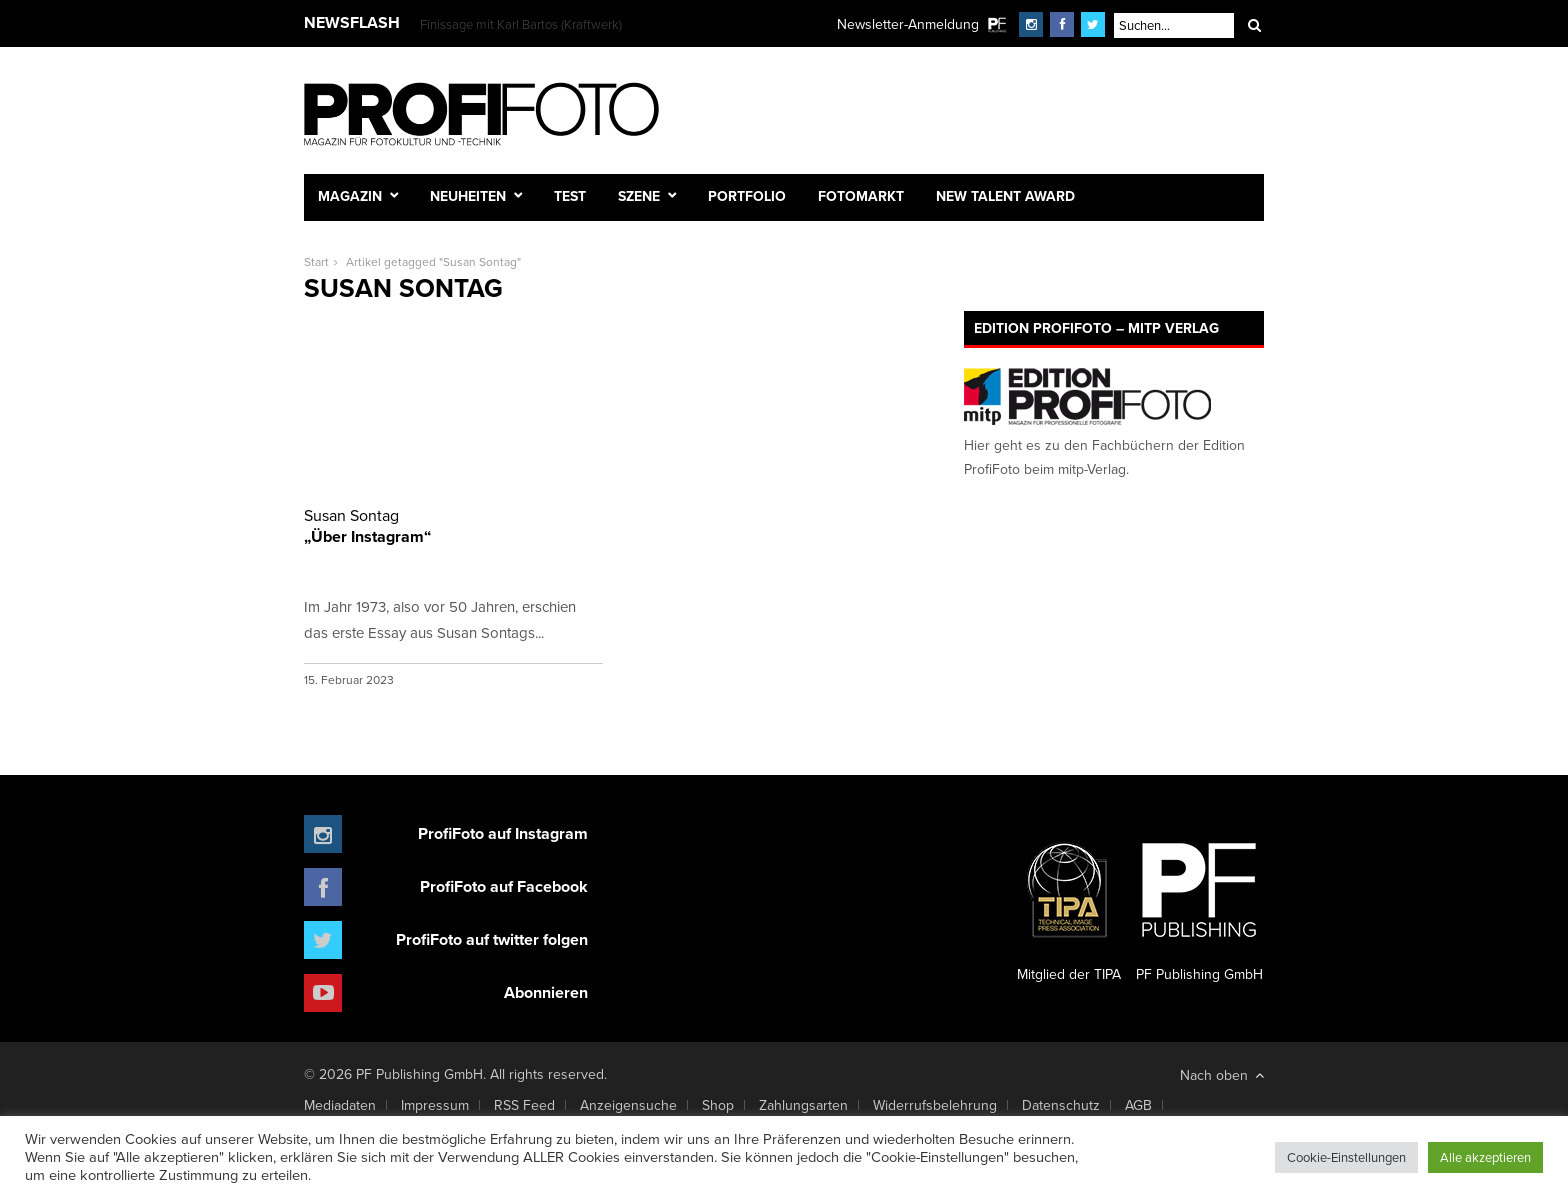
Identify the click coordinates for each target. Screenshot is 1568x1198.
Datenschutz (1061, 1105)
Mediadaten (340, 1105)
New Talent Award (1005, 196)
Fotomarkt (861, 196)
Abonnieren (546, 992)
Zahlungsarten (803, 1105)
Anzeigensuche (628, 1105)
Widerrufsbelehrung (935, 1105)
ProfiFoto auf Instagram (503, 833)
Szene (639, 196)
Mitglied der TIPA (1069, 905)
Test (570, 196)
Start (316, 261)
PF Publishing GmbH (1199, 905)
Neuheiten (468, 196)
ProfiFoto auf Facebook (504, 886)
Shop (718, 1105)
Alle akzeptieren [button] (1485, 1157)
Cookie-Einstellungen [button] (1346, 1157)
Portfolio (747, 196)
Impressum (435, 1105)
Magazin (350, 196)
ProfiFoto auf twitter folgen (492, 939)
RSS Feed (524, 1105)
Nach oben (1222, 1075)
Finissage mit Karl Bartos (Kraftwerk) (521, 24)
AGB (1138, 1105)
